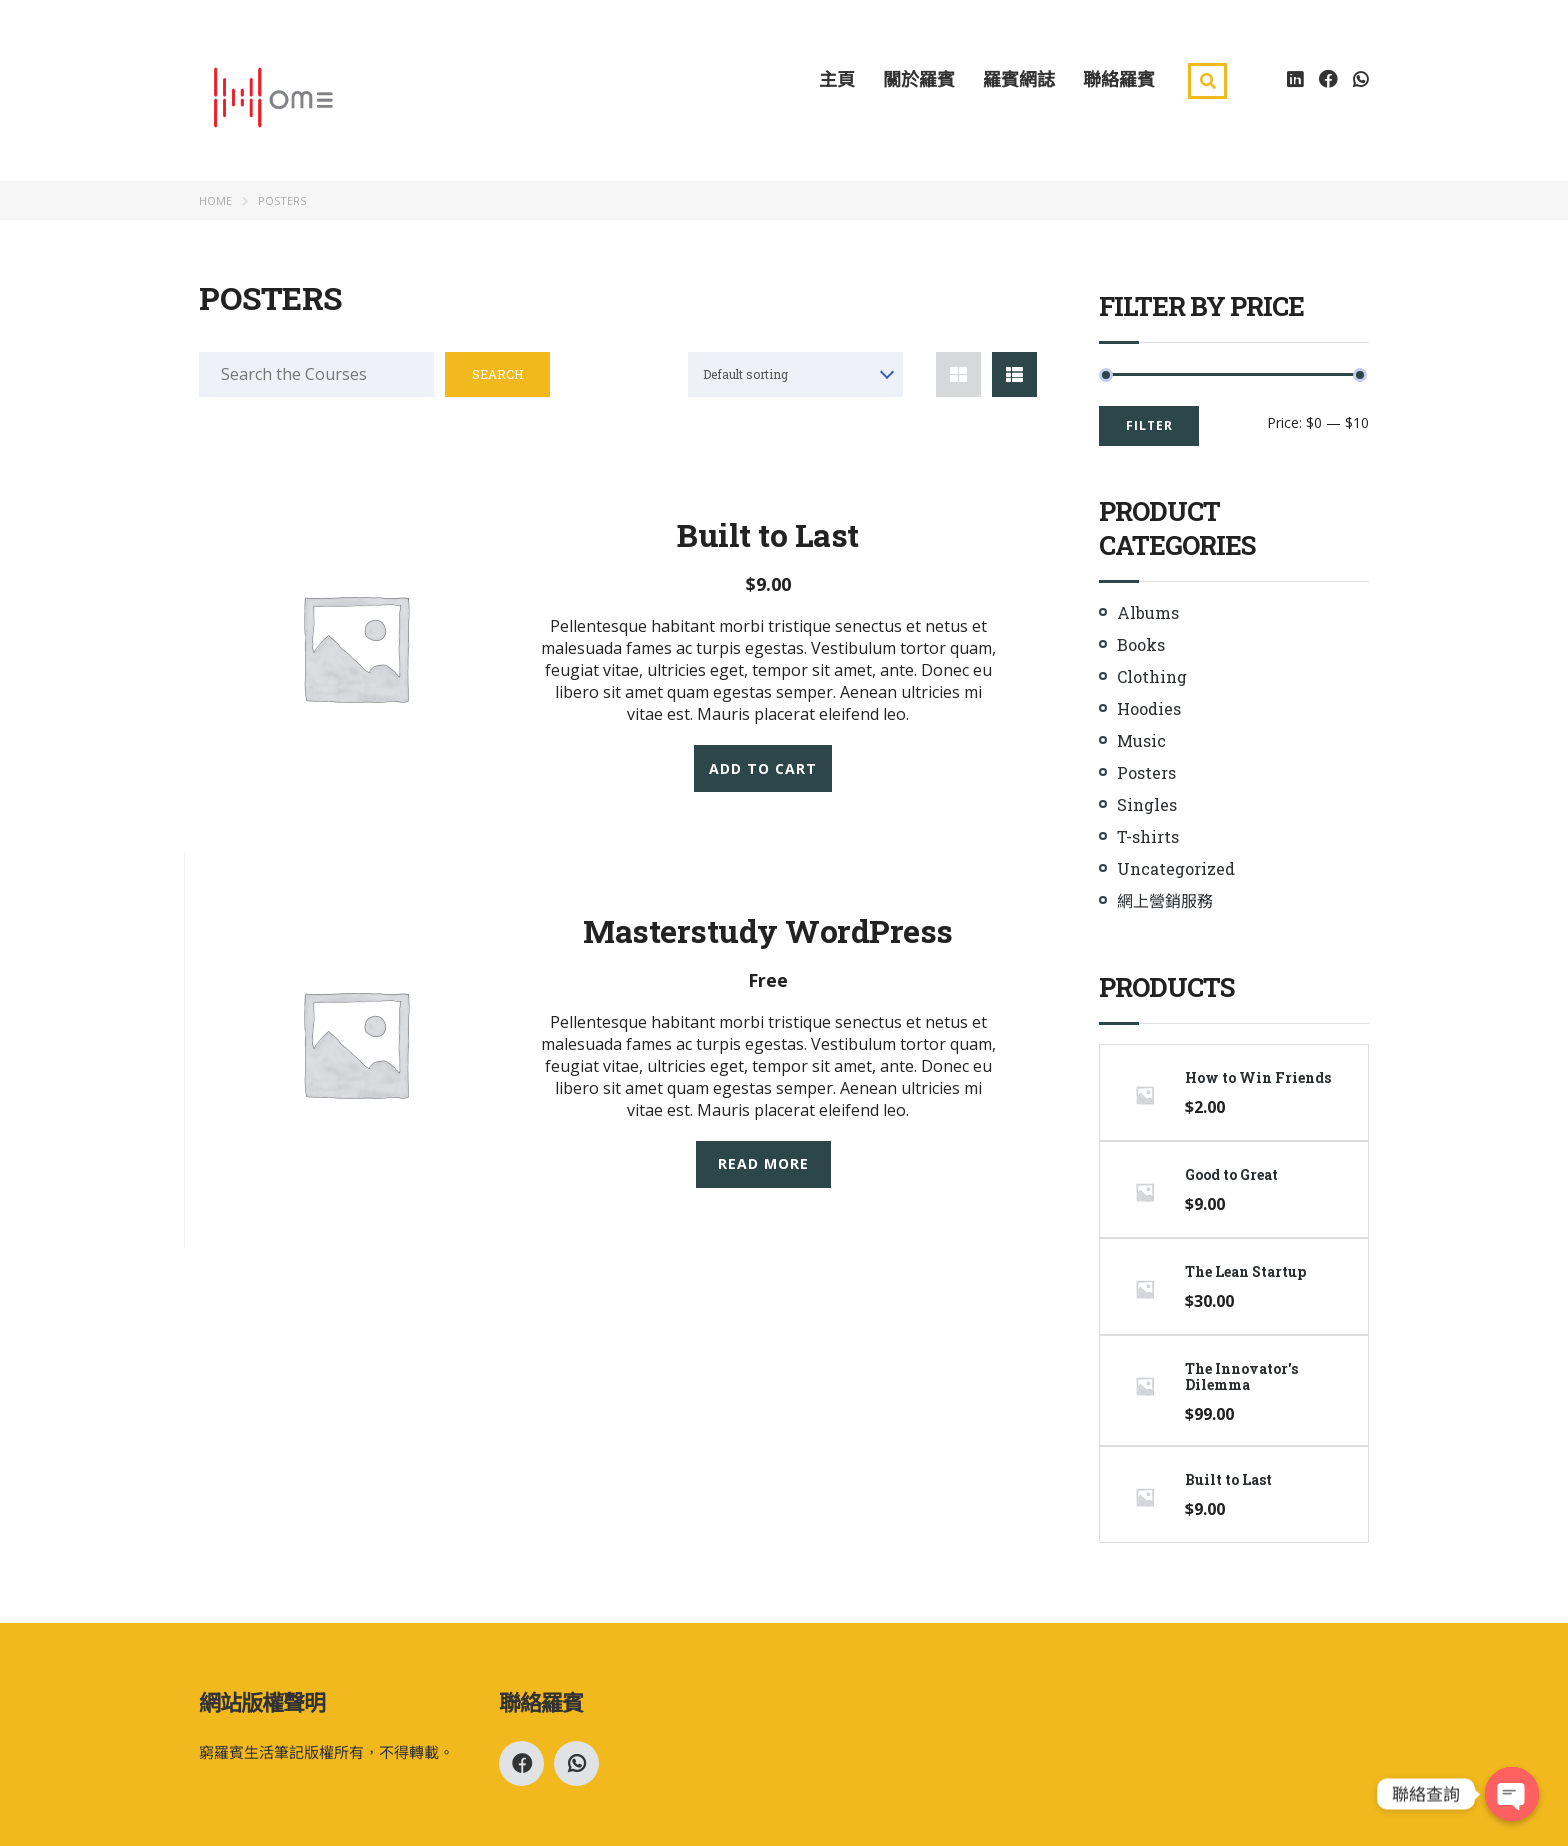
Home (215, 200)
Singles (1147, 804)
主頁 (837, 78)
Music (1141, 740)
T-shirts (1148, 836)
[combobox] (795, 374)
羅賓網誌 (1019, 78)
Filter (1149, 425)
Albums (1148, 612)
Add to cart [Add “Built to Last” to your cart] (763, 767)
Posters (1146, 772)
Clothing (1152, 676)
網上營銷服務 (1165, 900)
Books (1141, 644)
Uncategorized (1176, 868)
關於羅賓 (919, 78)
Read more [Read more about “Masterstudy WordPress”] (763, 1163)
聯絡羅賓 (1119, 78)
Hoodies (1149, 708)
